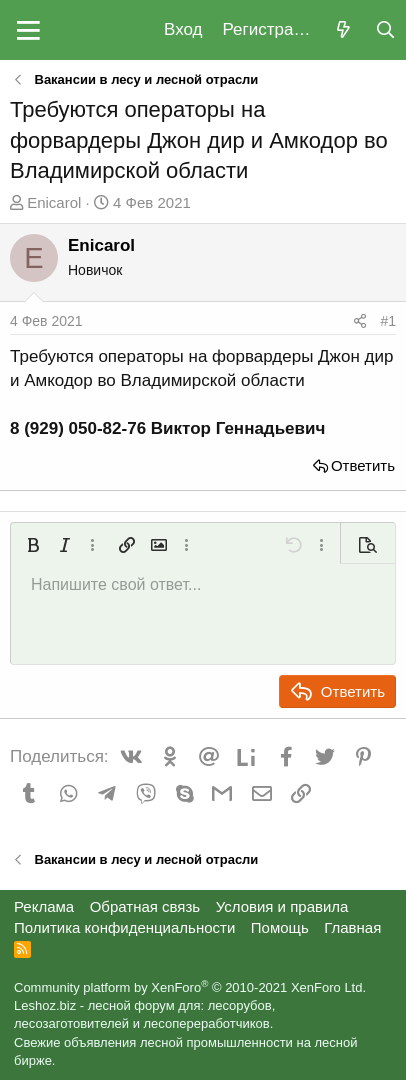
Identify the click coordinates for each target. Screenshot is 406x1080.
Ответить (363, 465)
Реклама (44, 906)
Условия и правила (282, 906)
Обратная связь (145, 906)
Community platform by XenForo (190, 987)
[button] (28, 30)
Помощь (280, 927)
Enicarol (54, 202)
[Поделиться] (360, 322)
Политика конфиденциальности (124, 927)
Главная (352, 927)
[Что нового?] (343, 30)
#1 (388, 321)
